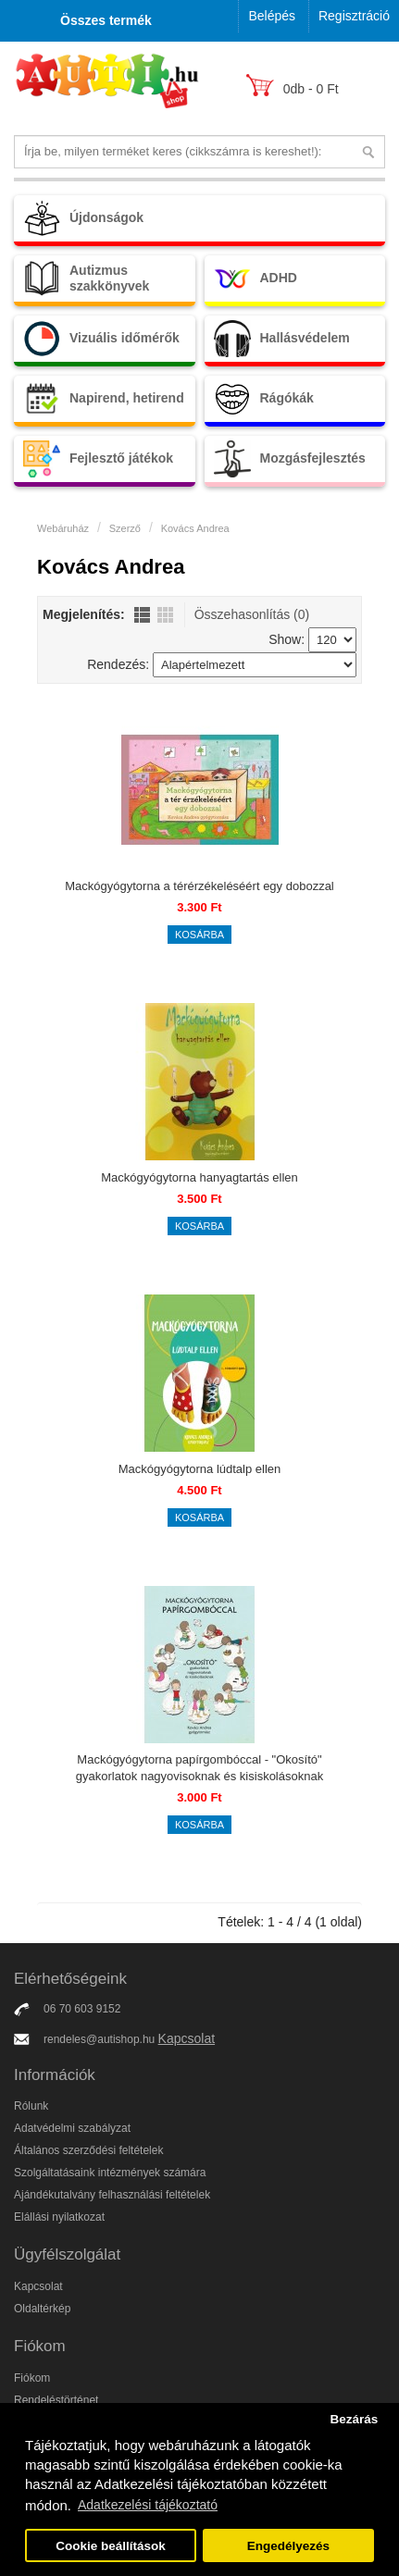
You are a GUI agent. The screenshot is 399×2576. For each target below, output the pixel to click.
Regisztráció (354, 15)
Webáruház (63, 528)
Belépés (271, 15)
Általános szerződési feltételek (88, 2150)
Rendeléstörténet (56, 2400)
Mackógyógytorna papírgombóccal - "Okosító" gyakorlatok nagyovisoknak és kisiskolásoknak (199, 1767)
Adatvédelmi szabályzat (72, 2128)
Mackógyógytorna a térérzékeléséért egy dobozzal (199, 886)
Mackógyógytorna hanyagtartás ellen (199, 1177)
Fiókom (32, 2378)
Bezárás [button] (354, 2419)
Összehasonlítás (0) (252, 614)
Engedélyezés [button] (288, 2546)
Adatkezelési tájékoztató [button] (148, 2504)
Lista (142, 615)
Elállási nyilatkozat (59, 2217)
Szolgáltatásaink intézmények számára (110, 2172)
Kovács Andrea (195, 528)
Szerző (125, 528)
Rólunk (31, 2105)
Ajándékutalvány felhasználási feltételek (112, 2194)
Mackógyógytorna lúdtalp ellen (199, 1469)
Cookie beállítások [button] (111, 2546)
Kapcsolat (186, 2038)
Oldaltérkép (42, 2308)
